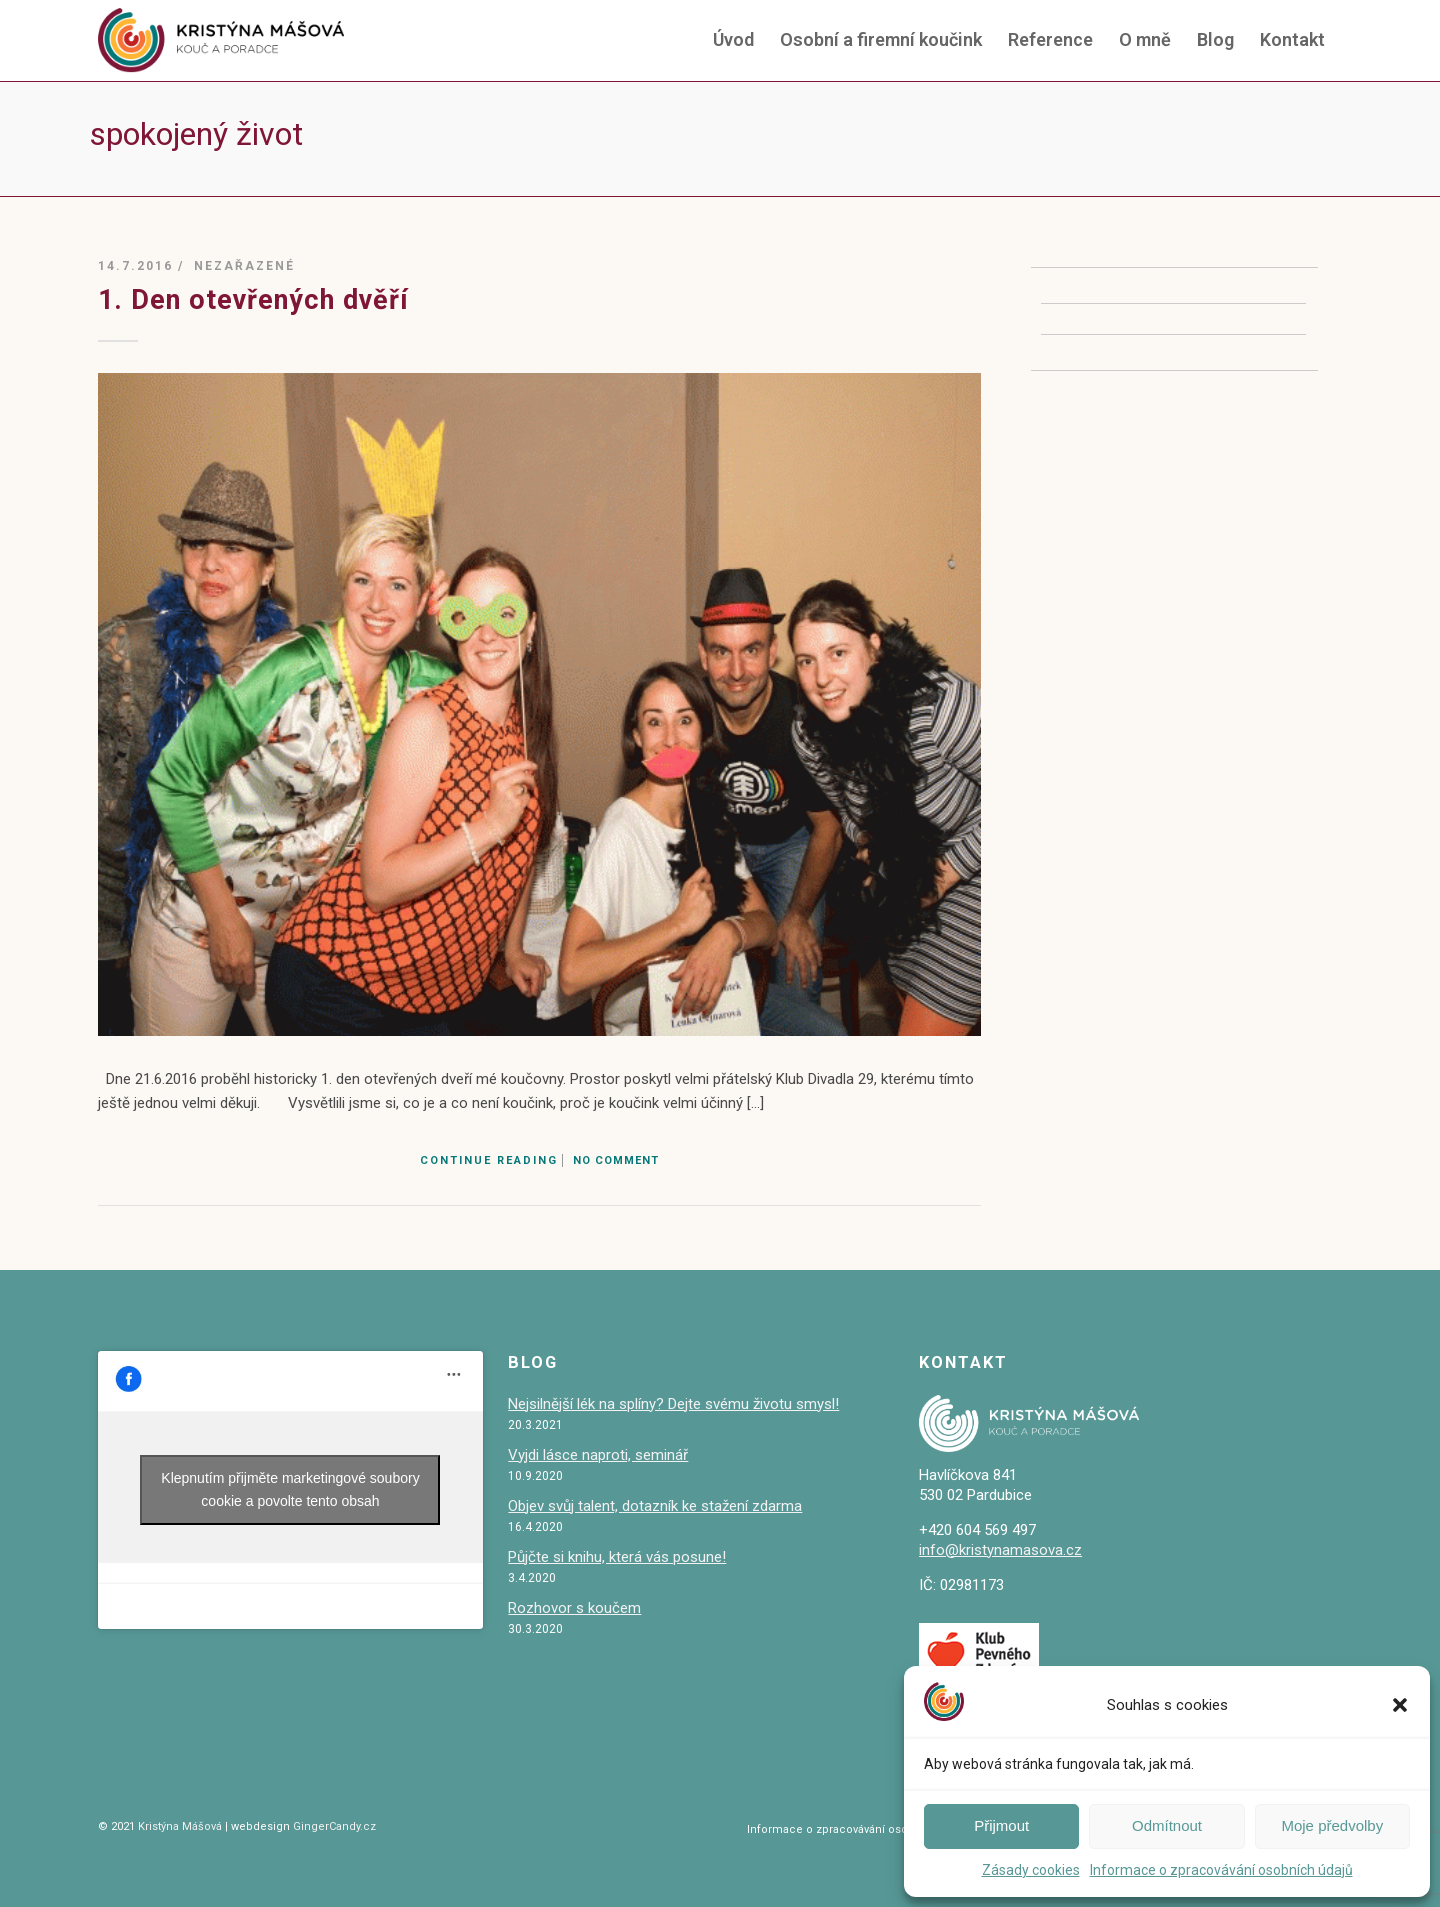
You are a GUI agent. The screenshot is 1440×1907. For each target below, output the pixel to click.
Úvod (733, 39)
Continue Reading (489, 1160)
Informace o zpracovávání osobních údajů (1221, 1870)
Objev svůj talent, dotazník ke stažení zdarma (655, 1506)
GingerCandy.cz (334, 1826)
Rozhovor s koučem (574, 1608)
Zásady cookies (1031, 1870)
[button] (1400, 1705)
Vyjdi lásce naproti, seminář (598, 1455)
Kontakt (1292, 39)
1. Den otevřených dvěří (253, 300)
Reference (1050, 39)
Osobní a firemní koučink (881, 39)
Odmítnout (1167, 1825)
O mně (1145, 39)
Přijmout (1001, 1825)
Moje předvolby (1332, 1825)
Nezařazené (244, 266)
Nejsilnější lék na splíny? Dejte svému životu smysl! (673, 1404)
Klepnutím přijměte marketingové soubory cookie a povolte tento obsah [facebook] (290, 1489)
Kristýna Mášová (178, 1826)
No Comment (616, 1160)
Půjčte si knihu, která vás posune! (617, 1557)
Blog (1215, 39)
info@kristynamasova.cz (1000, 1550)
